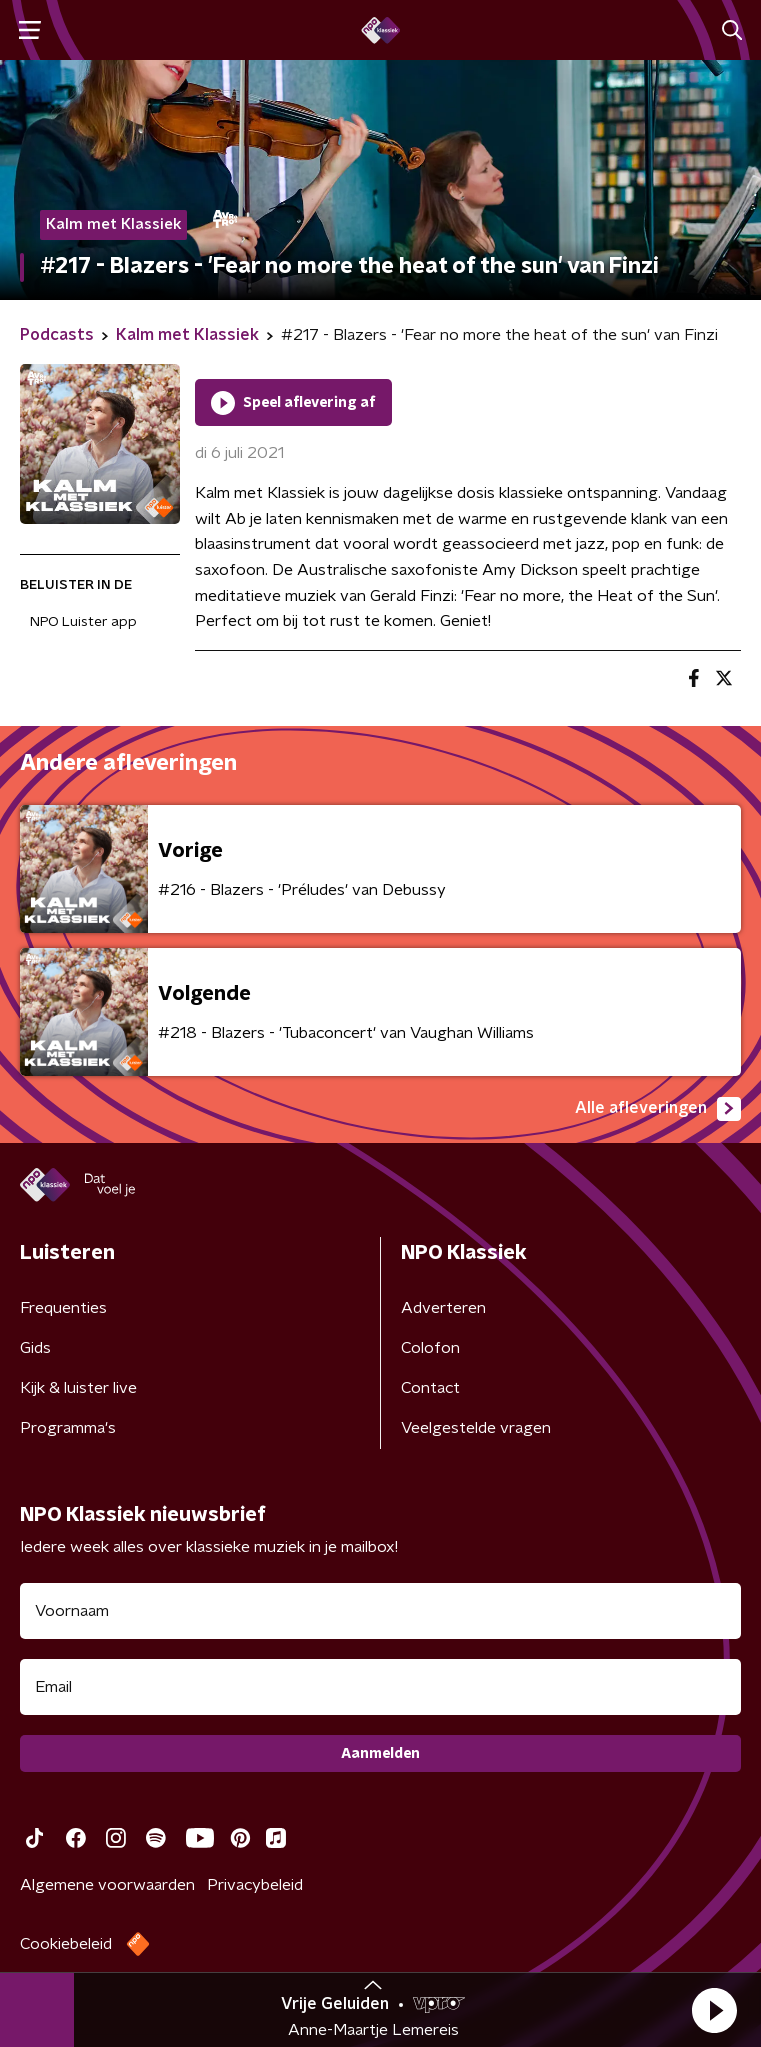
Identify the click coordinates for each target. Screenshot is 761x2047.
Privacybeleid (255, 1885)
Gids (35, 1348)
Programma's (68, 1428)
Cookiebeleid (66, 1944)
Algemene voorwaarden (107, 1885)
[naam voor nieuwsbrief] (380, 1611)
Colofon (430, 1348)
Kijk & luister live (78, 1388)
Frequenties (63, 1308)
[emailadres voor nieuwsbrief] (380, 1687)
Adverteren (443, 1308)
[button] (714, 2010)
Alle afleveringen (658, 1109)
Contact (430, 1388)
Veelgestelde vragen (476, 1428)
